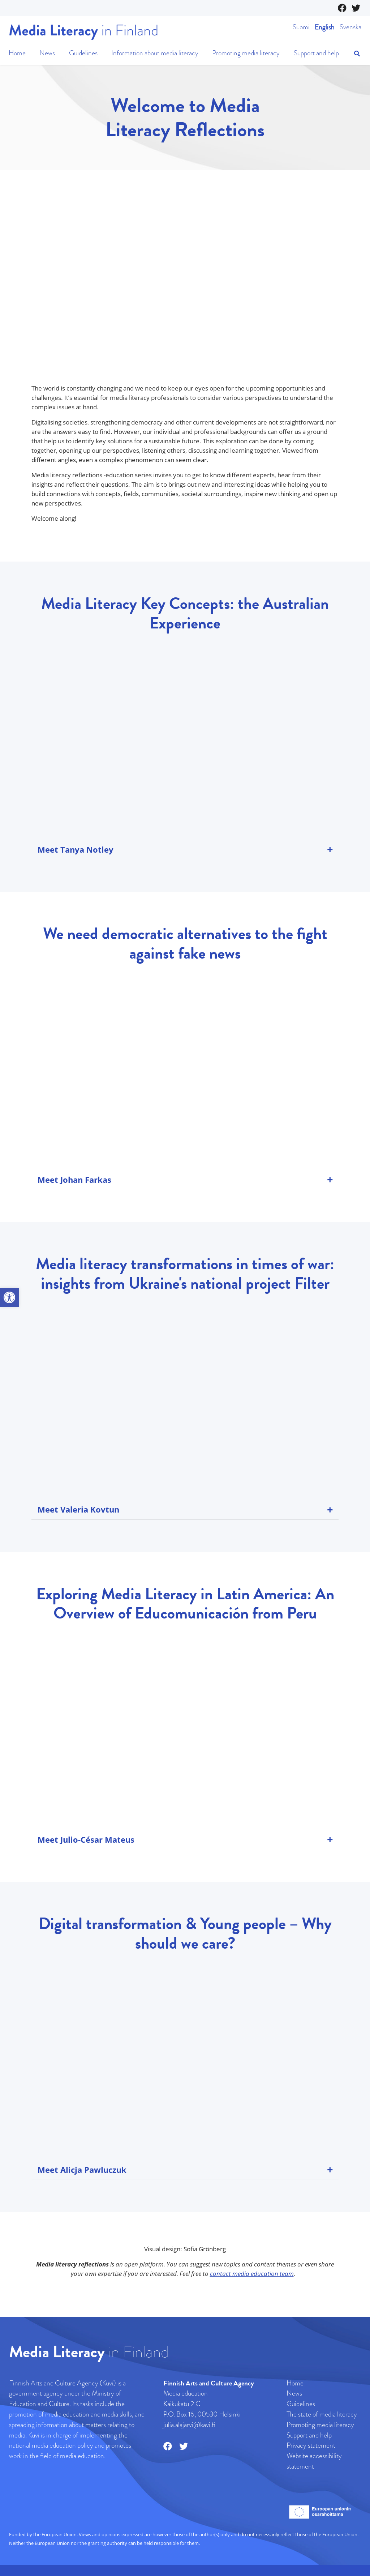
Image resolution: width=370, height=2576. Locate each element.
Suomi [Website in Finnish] (301, 27)
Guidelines (83, 53)
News (47, 53)
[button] (9, 1297)
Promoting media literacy (246, 53)
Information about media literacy (154, 53)
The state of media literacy (322, 2414)
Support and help (316, 53)
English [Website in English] (325, 27)
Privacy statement (311, 2445)
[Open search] (357, 53)
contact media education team (252, 2273)
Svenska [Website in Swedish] (350, 27)
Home (17, 53)
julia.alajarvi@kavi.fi (189, 2425)
